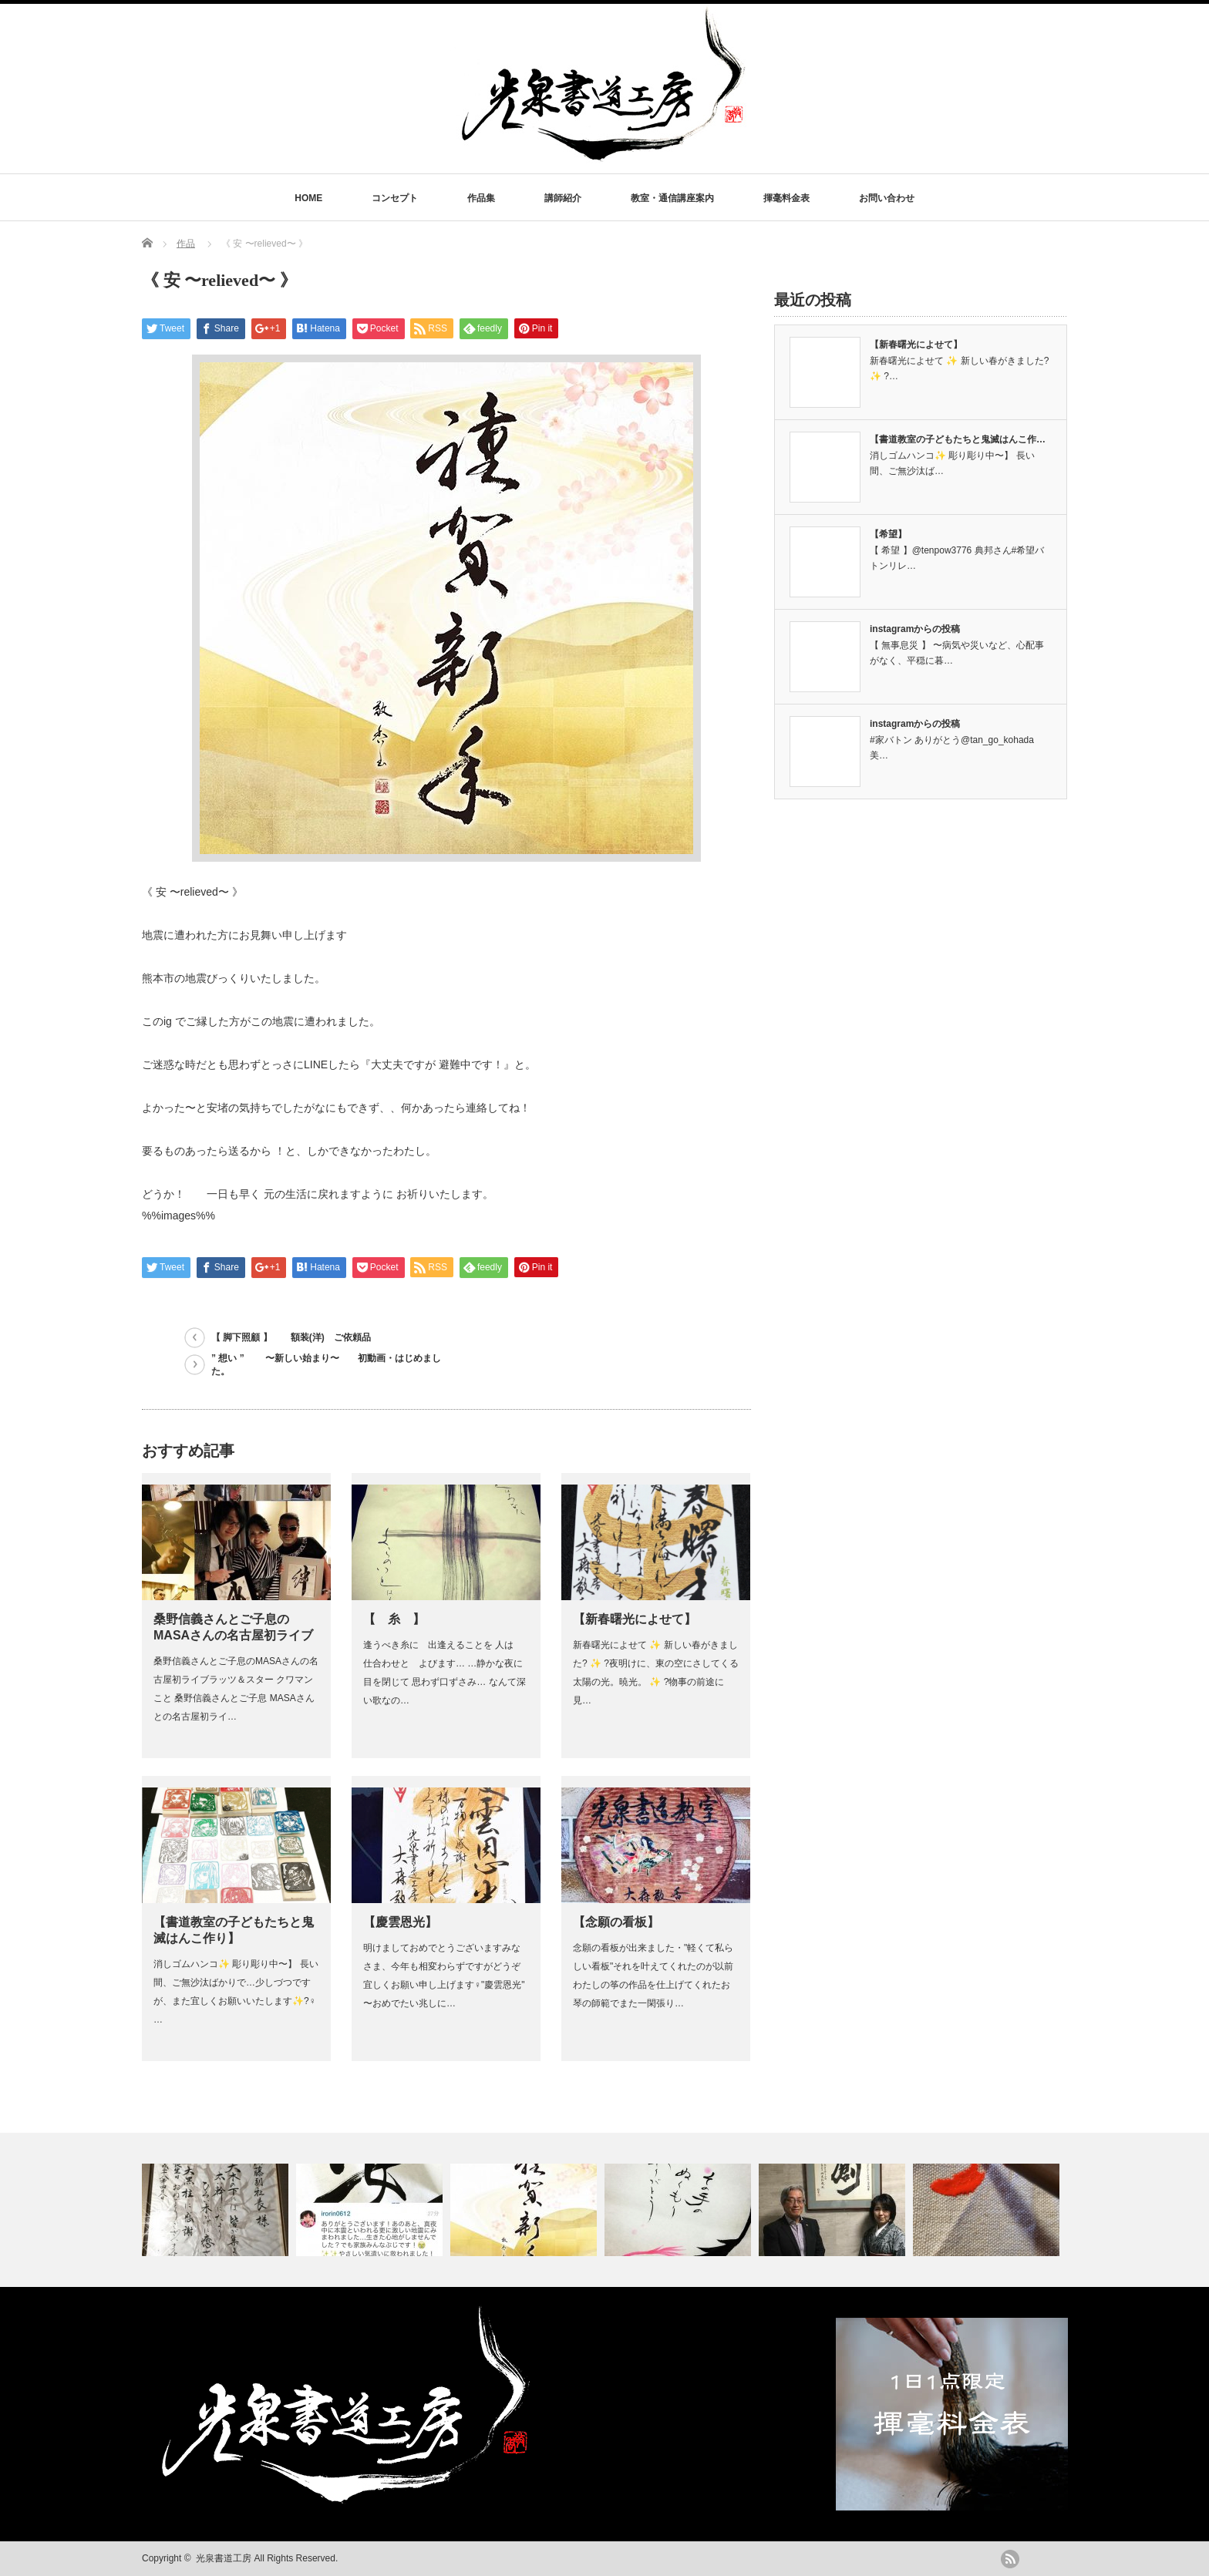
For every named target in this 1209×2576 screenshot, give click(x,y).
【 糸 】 (394, 1619)
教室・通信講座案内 (672, 198)
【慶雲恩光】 (400, 1922)
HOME (308, 198)
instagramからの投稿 (915, 629)
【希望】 (888, 534)
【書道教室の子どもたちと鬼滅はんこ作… (958, 439)
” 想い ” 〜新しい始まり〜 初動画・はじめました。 (326, 1365)
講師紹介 (562, 198)
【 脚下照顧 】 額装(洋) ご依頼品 (291, 1337)
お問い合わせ (886, 198)
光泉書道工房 (223, 2558)
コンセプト (395, 198)
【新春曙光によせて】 (634, 1619)
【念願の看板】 (616, 1922)
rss (1010, 2559)
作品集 (481, 198)
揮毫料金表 (786, 198)
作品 (186, 243)
